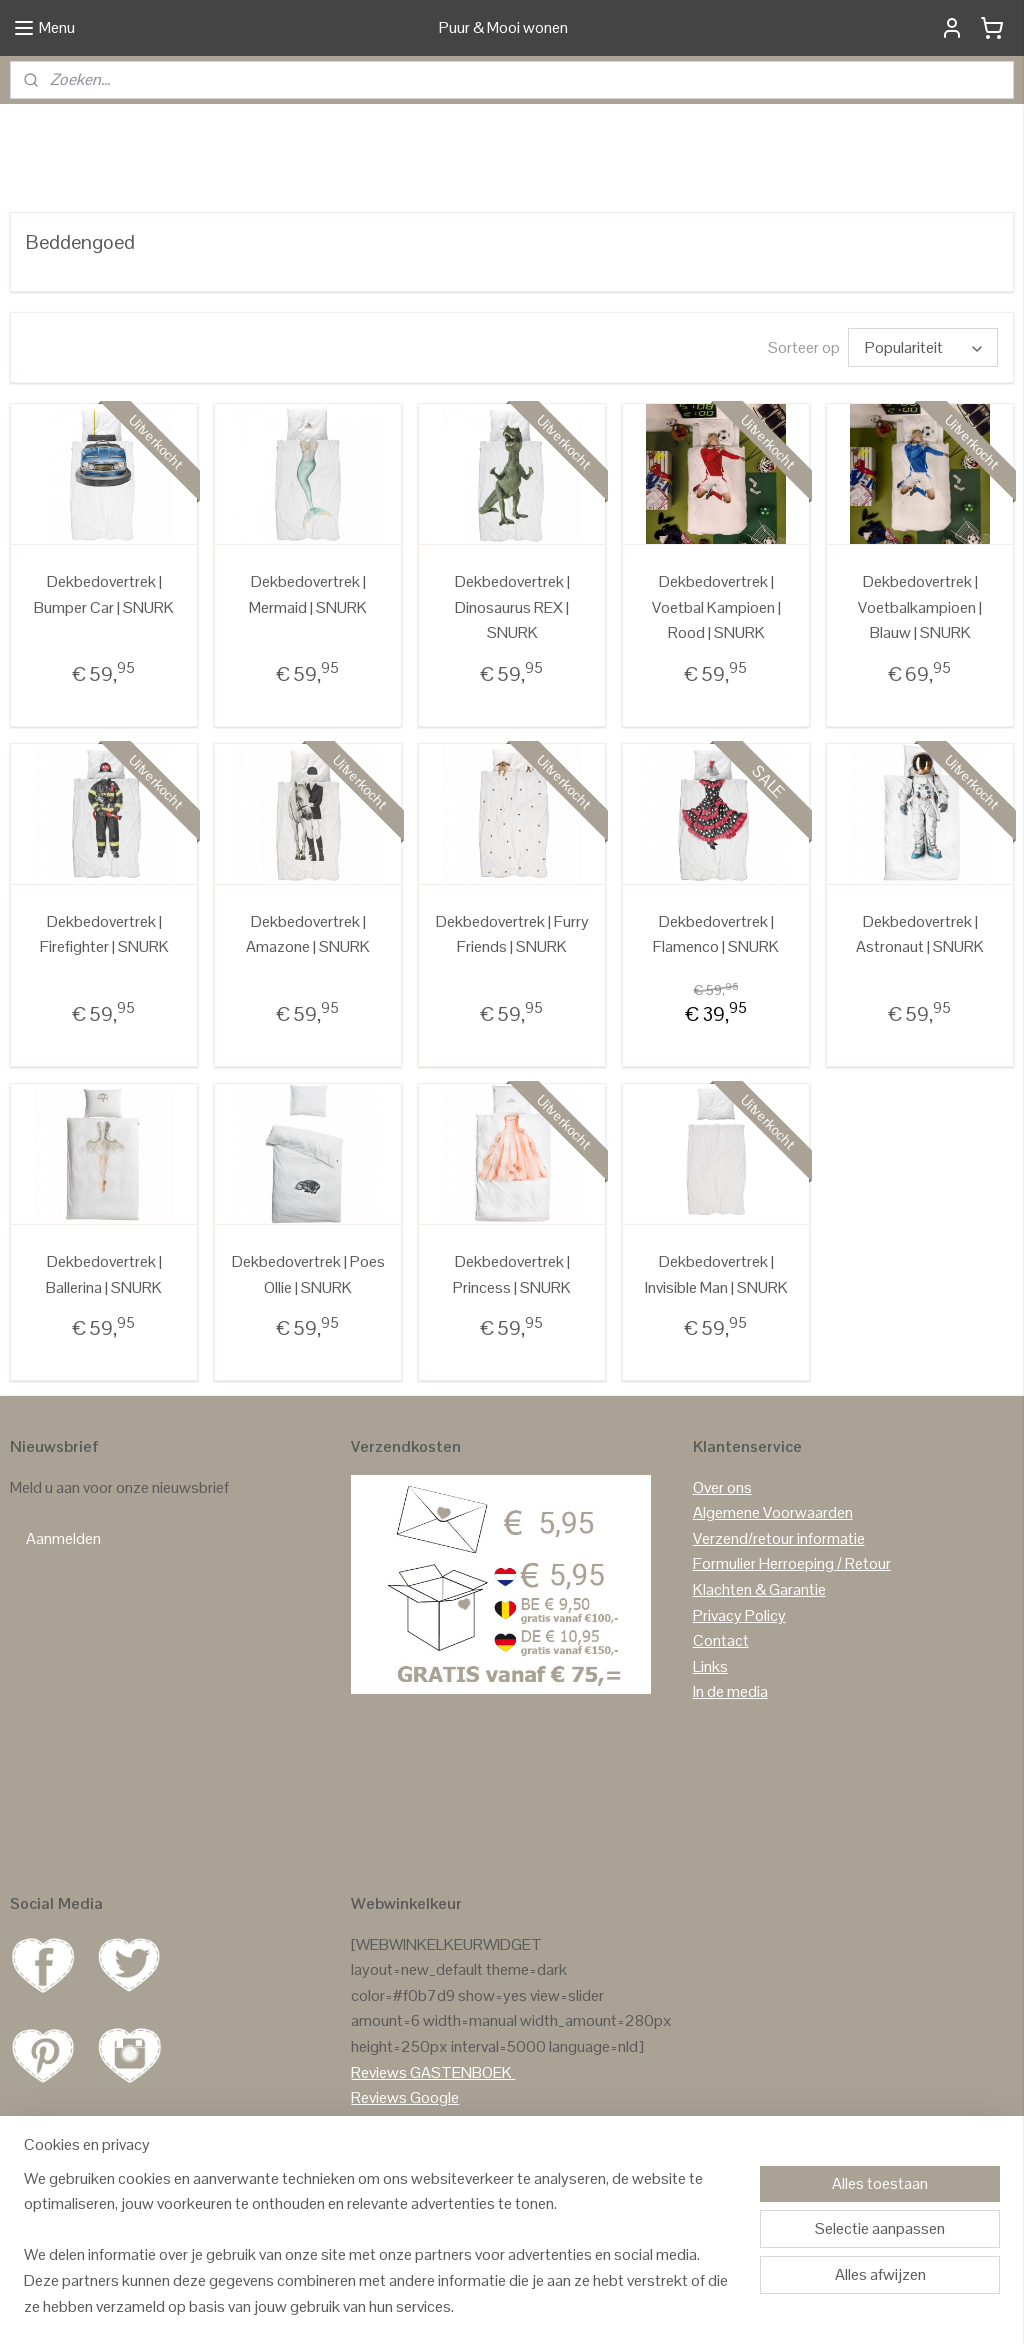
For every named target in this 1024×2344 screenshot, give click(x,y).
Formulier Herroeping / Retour (792, 1657)
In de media (730, 1784)
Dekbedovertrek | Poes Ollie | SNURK (308, 1367)
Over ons (722, 1580)
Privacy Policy (739, 1708)
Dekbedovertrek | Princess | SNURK (512, 1367)
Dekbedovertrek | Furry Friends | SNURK (512, 1027)
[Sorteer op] (923, 440)
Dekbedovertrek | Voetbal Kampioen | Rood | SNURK (716, 700)
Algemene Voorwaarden (773, 1605)
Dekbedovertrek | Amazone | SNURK (308, 1027)
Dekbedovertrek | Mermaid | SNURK (308, 687)
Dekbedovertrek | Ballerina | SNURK (104, 1367)
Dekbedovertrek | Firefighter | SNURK (104, 1027)
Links (710, 1759)
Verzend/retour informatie (779, 1631)
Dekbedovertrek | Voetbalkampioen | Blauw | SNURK (920, 700)
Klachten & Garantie (759, 1682)
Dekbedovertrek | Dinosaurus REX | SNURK (512, 700)
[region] (380, 2255)
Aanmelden (63, 1631)
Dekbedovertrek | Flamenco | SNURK (716, 1027)
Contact (721, 1733)
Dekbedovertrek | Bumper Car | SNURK (104, 687)
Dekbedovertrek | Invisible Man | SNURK (716, 1367)
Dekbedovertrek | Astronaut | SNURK (920, 1027)
